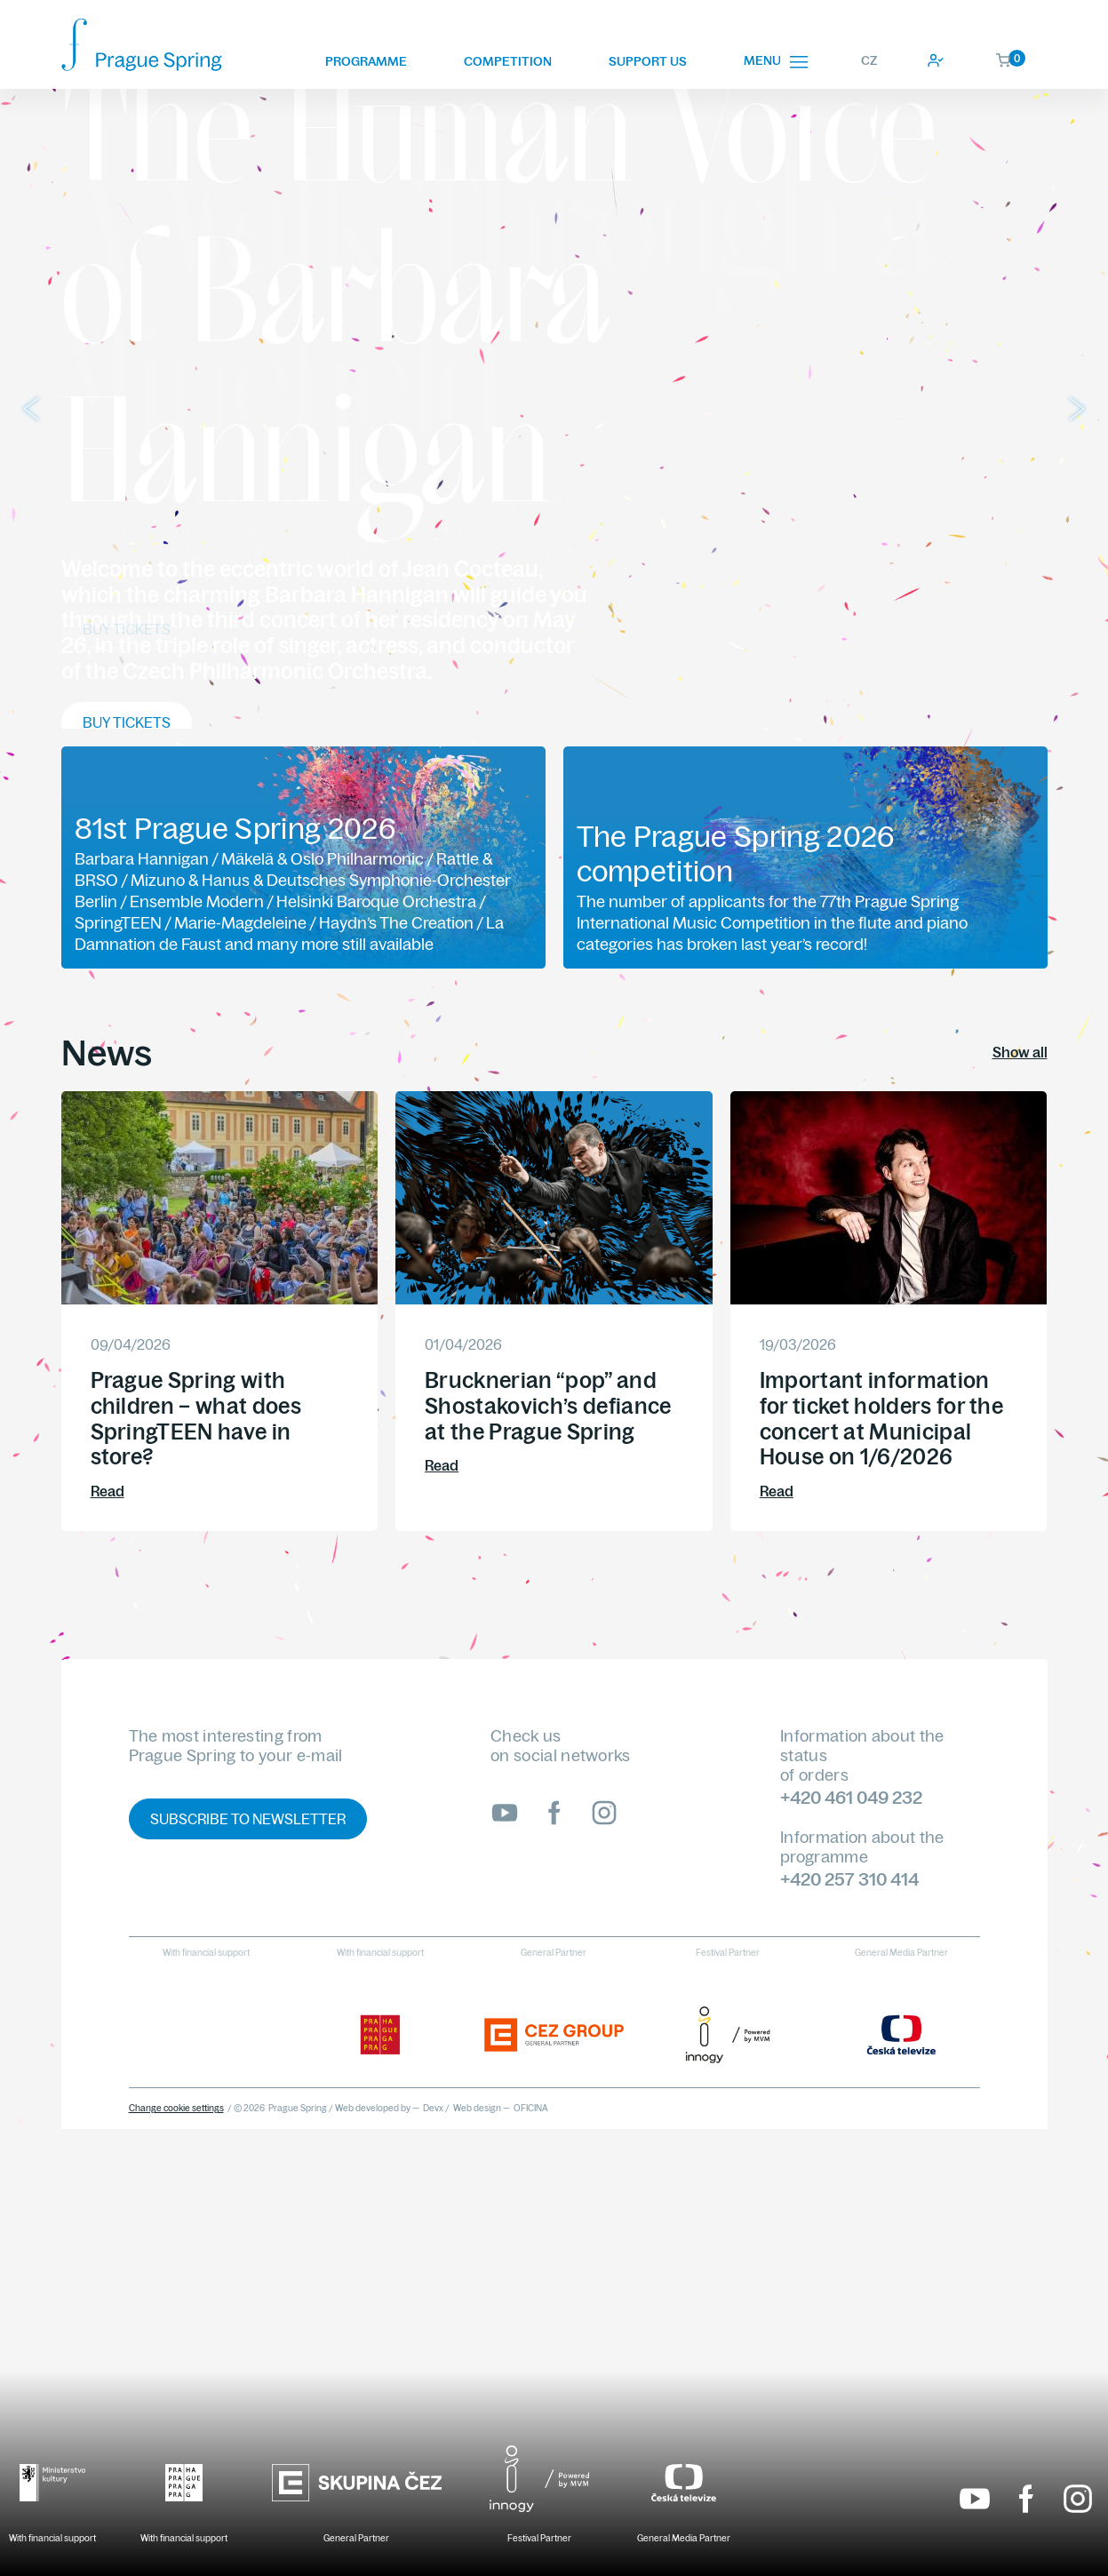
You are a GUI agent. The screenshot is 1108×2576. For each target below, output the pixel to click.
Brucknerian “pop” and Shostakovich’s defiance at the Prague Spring (548, 1406)
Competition (508, 61)
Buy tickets (127, 629)
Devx (433, 2108)
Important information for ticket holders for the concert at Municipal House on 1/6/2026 (881, 1418)
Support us (648, 61)
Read (107, 1491)
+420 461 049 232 (851, 1797)
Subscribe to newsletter (248, 1819)
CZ (869, 60)
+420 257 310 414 (849, 1879)
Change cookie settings (176, 2108)
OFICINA (531, 2108)
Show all (1020, 1052)
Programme (366, 61)
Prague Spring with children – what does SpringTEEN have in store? (196, 1418)
